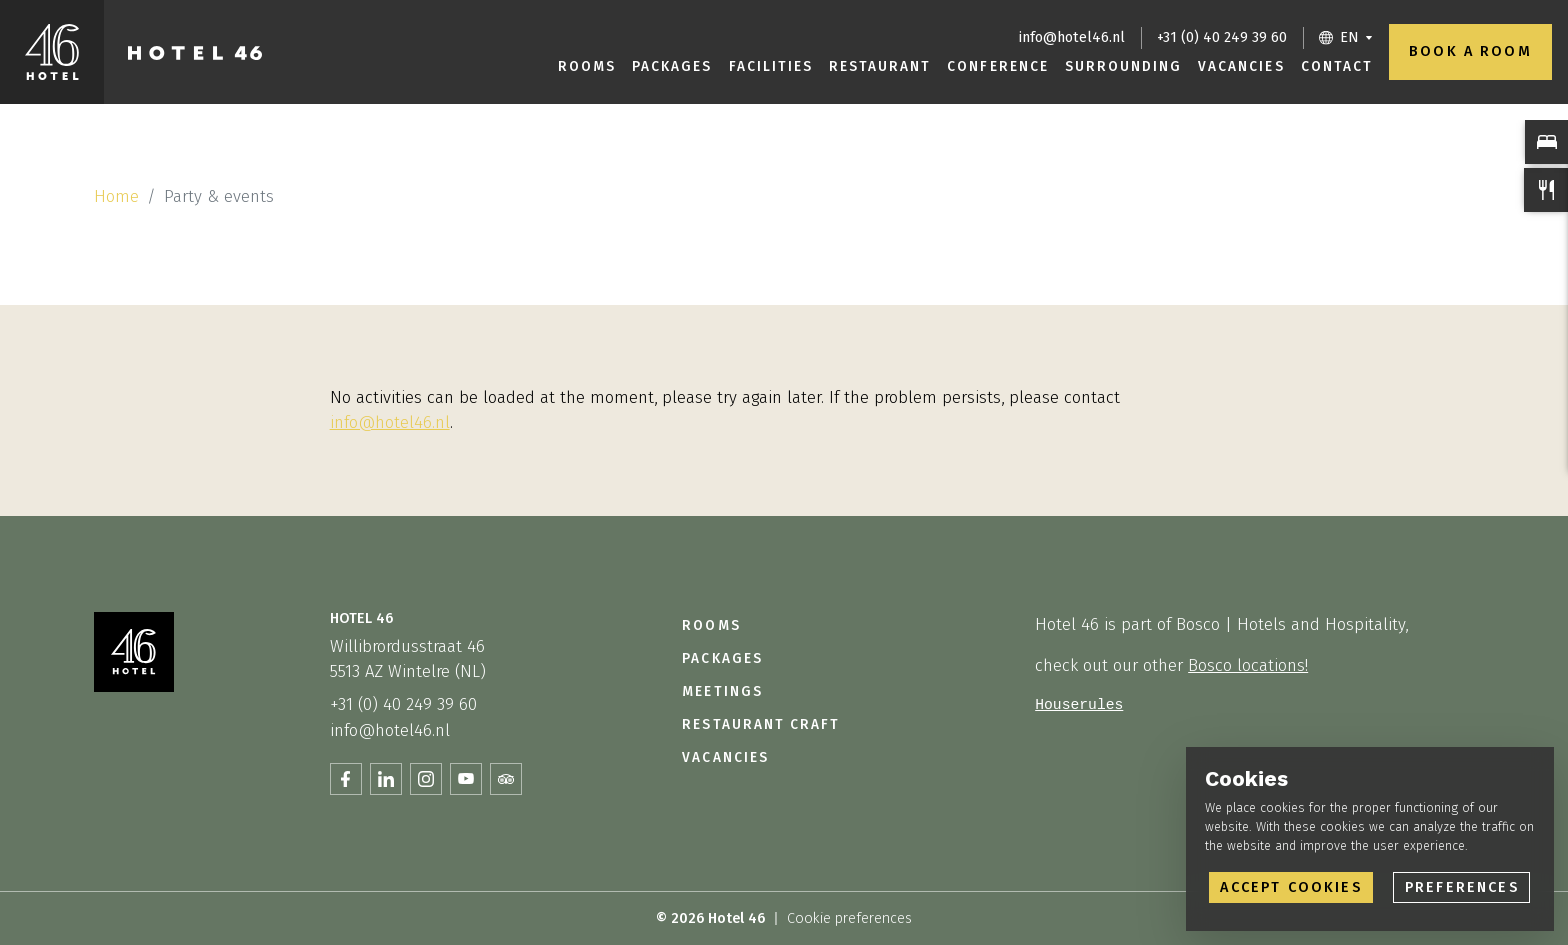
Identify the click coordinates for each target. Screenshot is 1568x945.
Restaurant (880, 66)
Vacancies (1241, 66)
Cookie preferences (849, 918)
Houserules (1079, 705)
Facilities (771, 66)
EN (1349, 37)
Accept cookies (1290, 887)
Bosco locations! (1248, 665)
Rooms (587, 66)
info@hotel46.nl (1072, 37)
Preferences (1462, 887)
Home (116, 196)
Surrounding (1123, 66)
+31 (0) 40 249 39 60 (1222, 37)
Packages (672, 66)
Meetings (722, 691)
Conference (997, 66)
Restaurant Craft (761, 724)
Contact (1337, 66)
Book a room (1470, 51)
